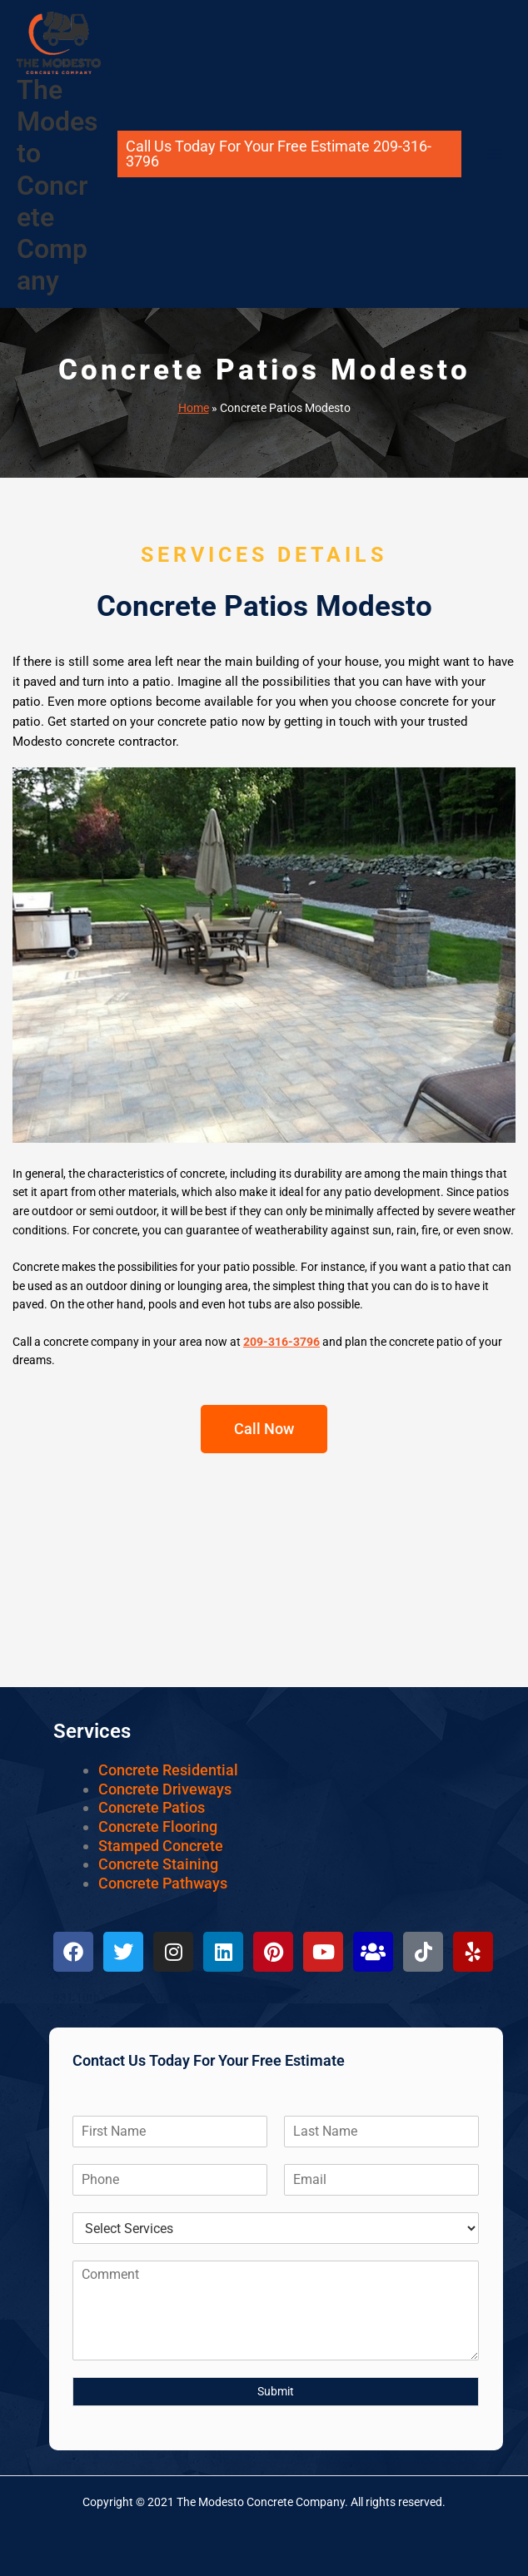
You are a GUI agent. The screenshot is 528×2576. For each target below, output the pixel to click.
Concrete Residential (168, 1770)
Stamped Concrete (160, 1845)
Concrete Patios (151, 1807)
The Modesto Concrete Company (57, 185)
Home (193, 407)
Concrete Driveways (165, 1789)
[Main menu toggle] (495, 154)
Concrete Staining (158, 1864)
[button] (289, 154)
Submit (275, 2391)
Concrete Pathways (162, 1883)
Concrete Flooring (157, 1826)
